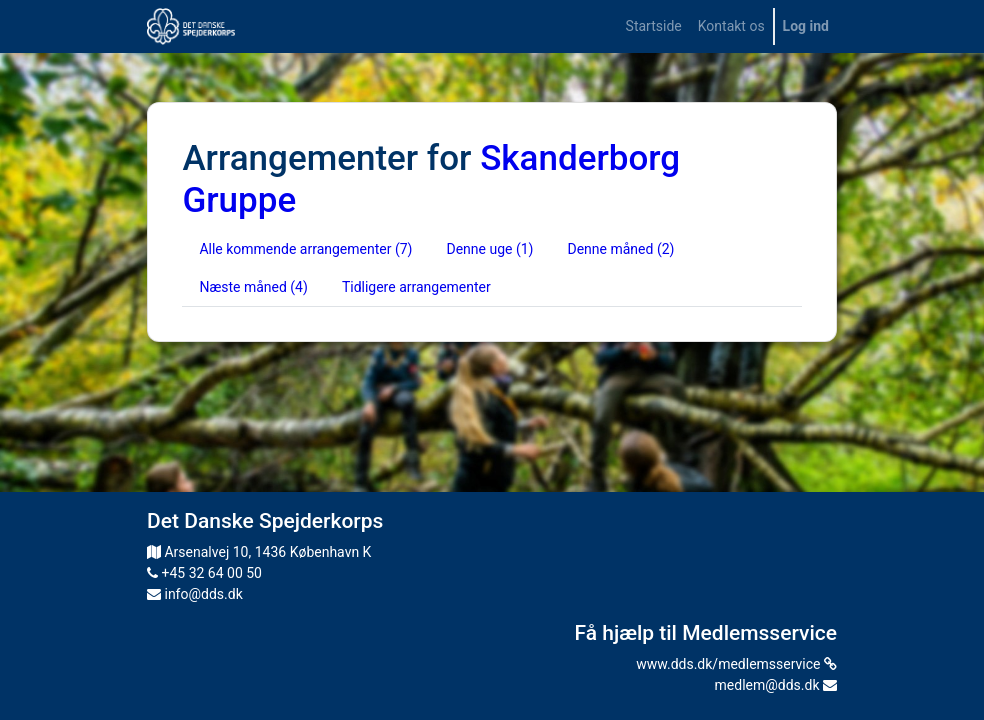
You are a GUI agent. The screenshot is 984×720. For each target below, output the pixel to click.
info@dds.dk (195, 594)
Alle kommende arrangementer (305, 249)
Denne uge (489, 249)
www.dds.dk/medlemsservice (736, 664)
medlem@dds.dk (776, 685)
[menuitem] (654, 26)
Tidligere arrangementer (416, 287)
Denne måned (620, 249)
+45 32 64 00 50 (204, 573)
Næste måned (253, 287)
